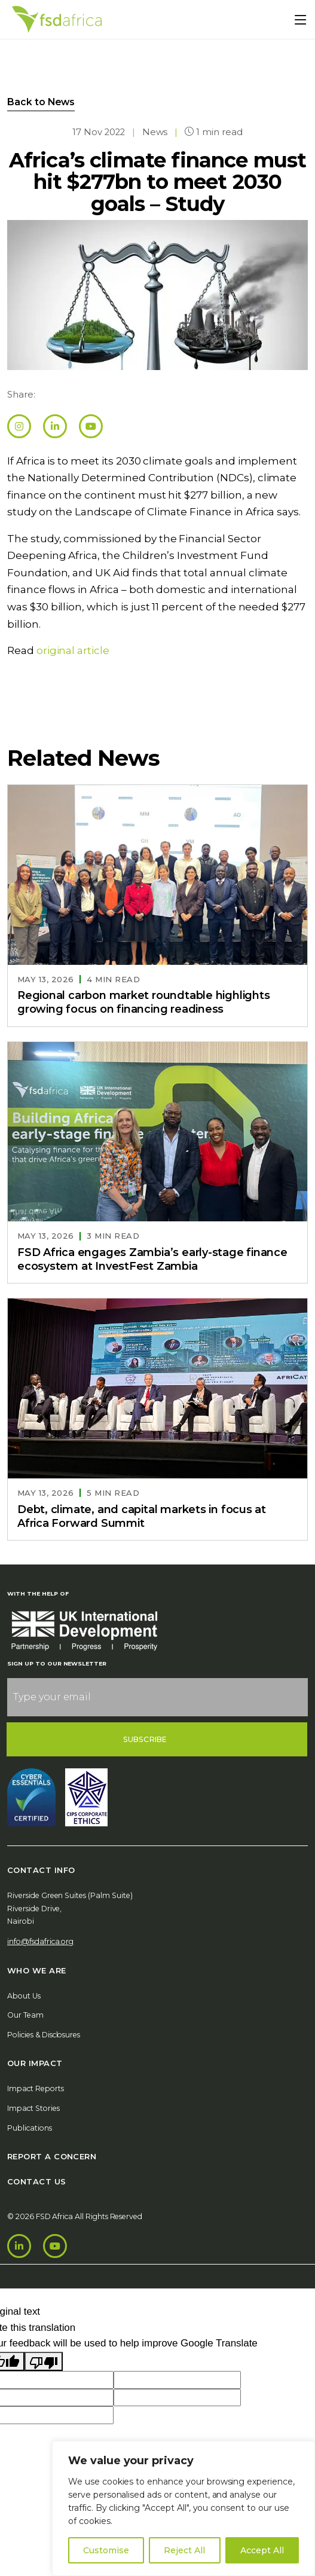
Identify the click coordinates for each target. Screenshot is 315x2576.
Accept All (262, 2550)
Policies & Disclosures (43, 2034)
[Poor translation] (44, 2362)
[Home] (57, 19)
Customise (106, 2550)
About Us (24, 1995)
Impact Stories (33, 2108)
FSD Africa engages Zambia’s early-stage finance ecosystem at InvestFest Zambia (152, 1259)
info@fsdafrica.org (40, 1941)
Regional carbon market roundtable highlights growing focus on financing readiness (143, 1002)
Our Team (25, 2014)
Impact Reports (35, 2088)
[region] (183, 2508)
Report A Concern (51, 2156)
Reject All (184, 2550)
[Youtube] (55, 2246)
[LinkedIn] (19, 2246)
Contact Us (36, 2181)
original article (72, 650)
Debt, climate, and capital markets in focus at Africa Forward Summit (141, 1516)
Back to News (41, 102)
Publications (29, 2127)
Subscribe (145, 1739)
